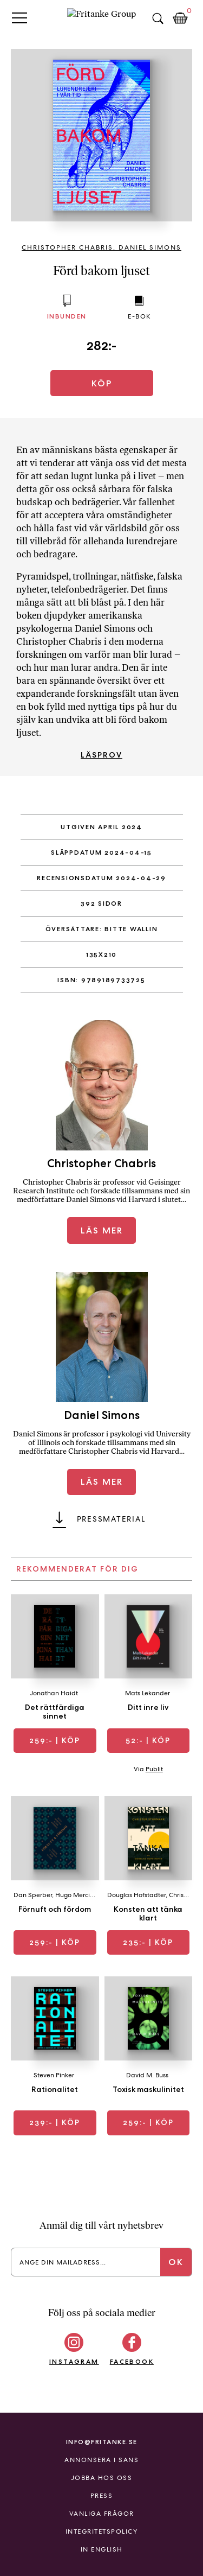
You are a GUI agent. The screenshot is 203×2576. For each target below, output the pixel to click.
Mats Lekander (147, 1693)
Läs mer (102, 1230)
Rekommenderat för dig (77, 1569)
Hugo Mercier (75, 1895)
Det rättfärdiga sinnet (54, 1711)
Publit (154, 1769)
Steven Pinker (54, 2075)
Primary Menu (19, 18)
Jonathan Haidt (54, 1693)
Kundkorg (180, 18)
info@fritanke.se (101, 2442)
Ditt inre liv (148, 1707)
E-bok (139, 316)
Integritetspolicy (102, 2531)
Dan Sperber (33, 1895)
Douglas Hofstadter (136, 1895)
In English (102, 2549)
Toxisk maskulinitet (148, 2089)
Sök (157, 18)
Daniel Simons (150, 247)
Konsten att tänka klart (148, 1913)
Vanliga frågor (101, 2513)
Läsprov (101, 755)
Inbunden (67, 316)
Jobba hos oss (102, 2477)
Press (101, 2495)
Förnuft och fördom (54, 1909)
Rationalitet (54, 2089)
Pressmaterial (111, 1519)
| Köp (54, 1740)
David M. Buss (147, 2075)
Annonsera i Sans (101, 2460)
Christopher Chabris (67, 247)
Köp (101, 383)
